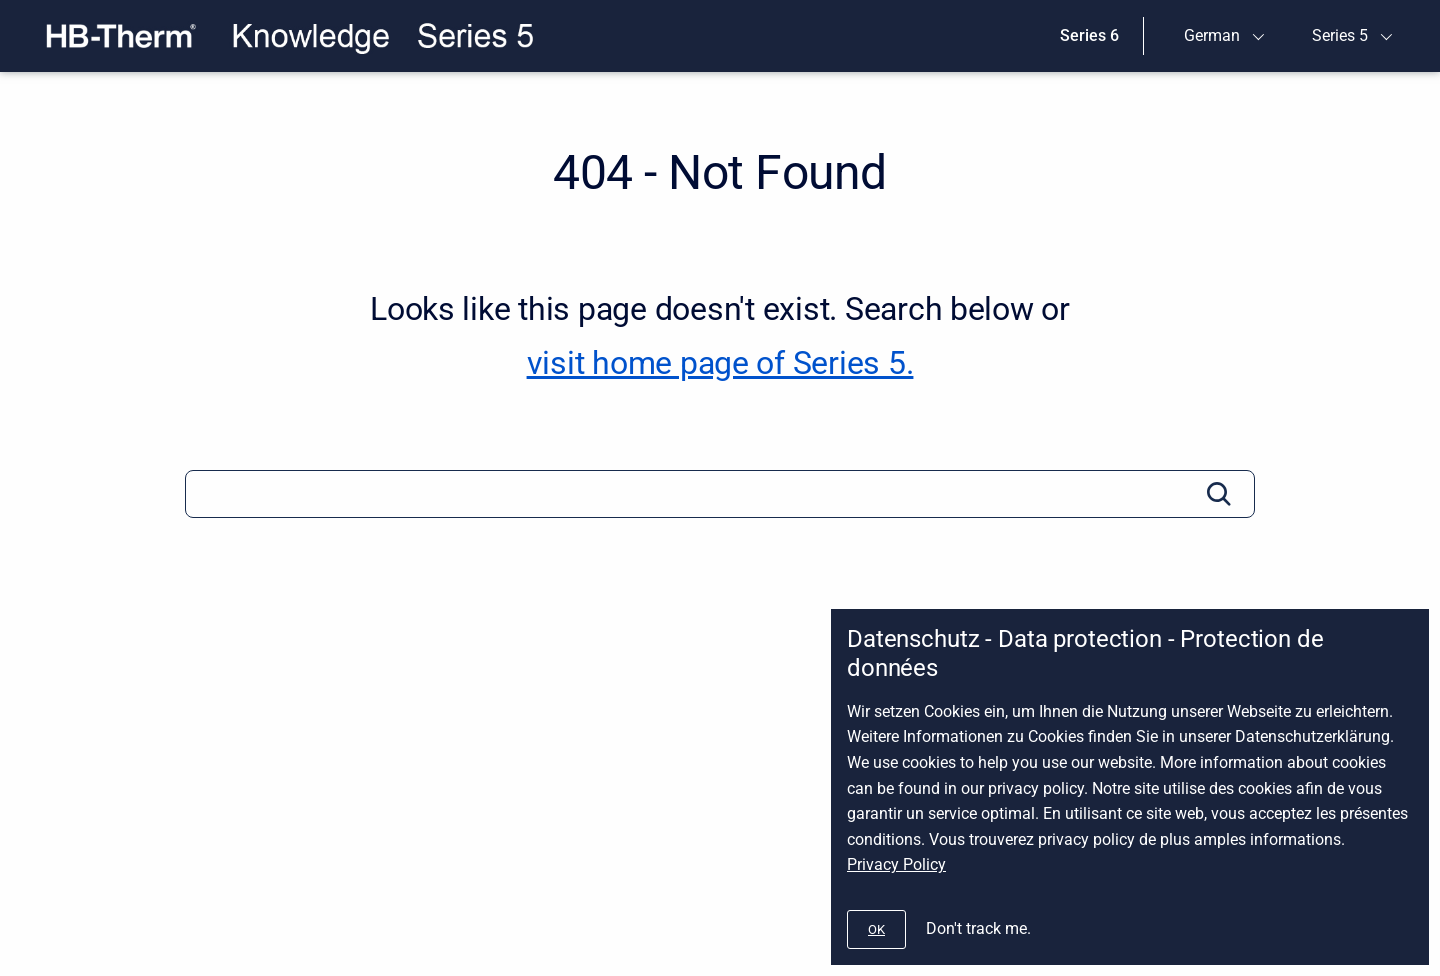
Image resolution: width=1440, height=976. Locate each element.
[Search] (720, 494)
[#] (876, 929)
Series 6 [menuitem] (1089, 35)
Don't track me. (978, 928)
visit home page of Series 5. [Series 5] (720, 363)
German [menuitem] (1212, 35)
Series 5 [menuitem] (1340, 35)
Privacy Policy (896, 864)
